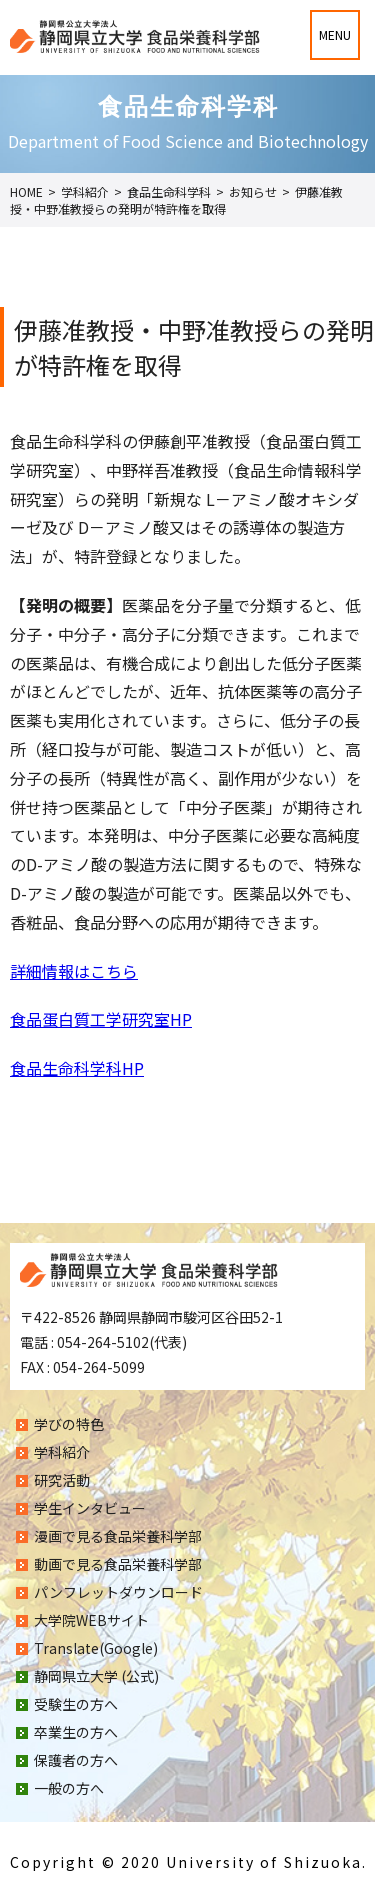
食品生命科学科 (169, 191)
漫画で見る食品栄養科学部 (118, 1536)
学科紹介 (85, 191)
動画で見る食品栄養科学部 (118, 1564)
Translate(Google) (96, 1648)
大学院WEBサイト (91, 1620)
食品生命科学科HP (77, 1068)
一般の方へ (69, 1788)
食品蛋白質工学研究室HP (101, 1019)
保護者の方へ (76, 1760)
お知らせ (253, 191)
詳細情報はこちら (74, 971)
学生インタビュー (90, 1508)
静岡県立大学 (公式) (96, 1676)
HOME (26, 191)
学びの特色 (69, 1424)
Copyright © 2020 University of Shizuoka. (189, 1862)
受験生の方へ (76, 1704)
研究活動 (62, 1480)
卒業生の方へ (76, 1732)
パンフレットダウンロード (118, 1592)
